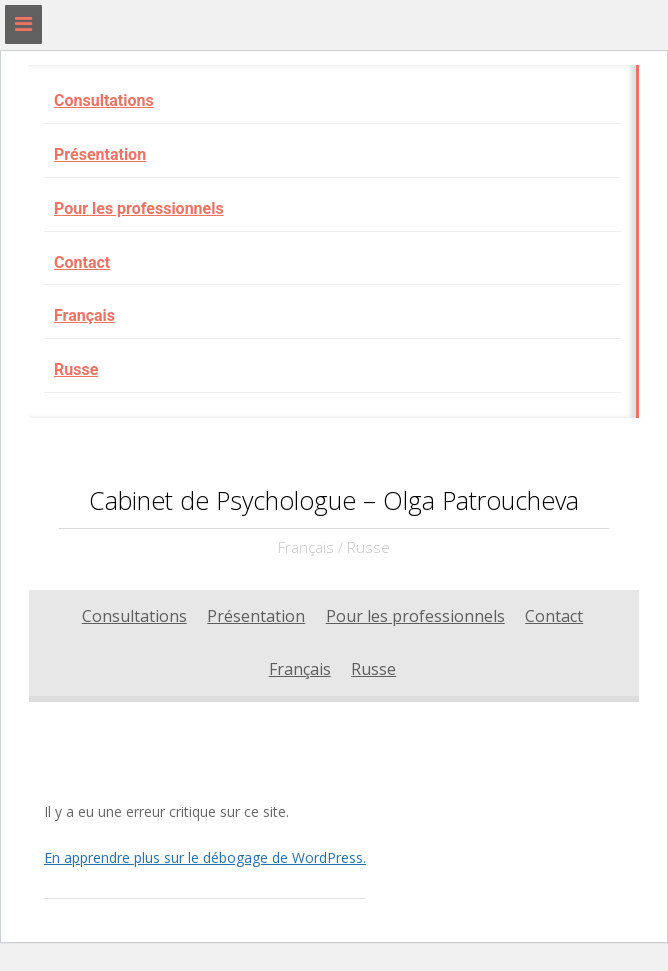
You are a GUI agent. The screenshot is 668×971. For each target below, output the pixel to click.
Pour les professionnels (139, 208)
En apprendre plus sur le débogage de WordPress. (205, 857)
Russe (76, 369)
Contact (82, 262)
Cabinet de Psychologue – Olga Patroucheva (334, 500)
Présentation (100, 154)
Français (84, 315)
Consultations (104, 100)
